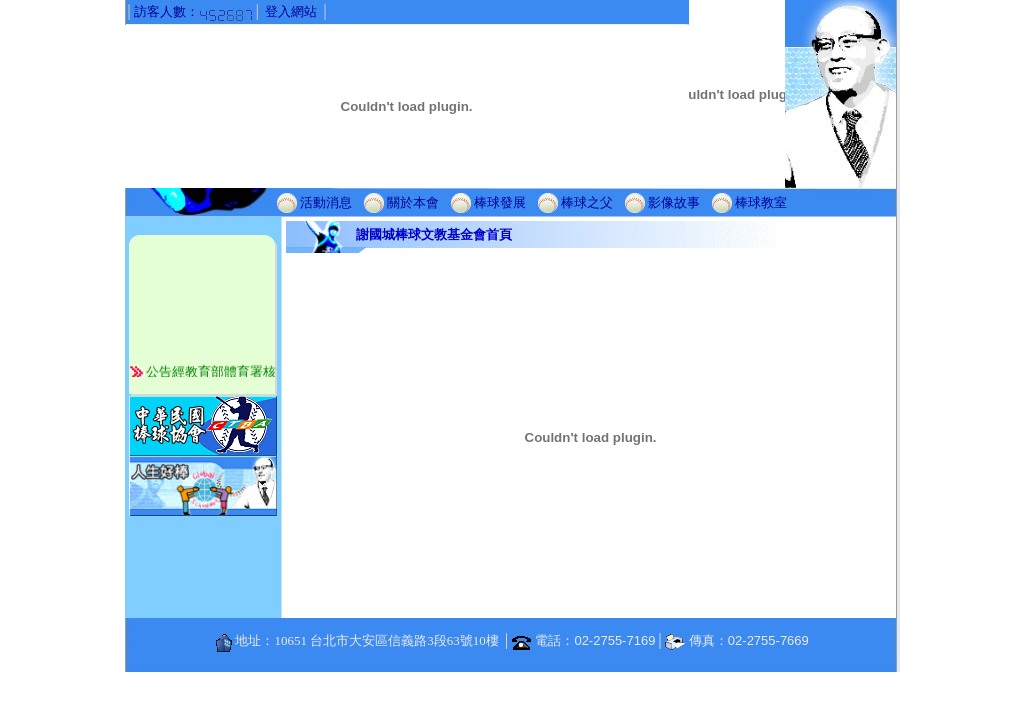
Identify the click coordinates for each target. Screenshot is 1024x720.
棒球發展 (500, 201)
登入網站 (291, 11)
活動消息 (326, 201)
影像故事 (674, 201)
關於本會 (413, 201)
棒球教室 (761, 201)
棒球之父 (587, 201)
